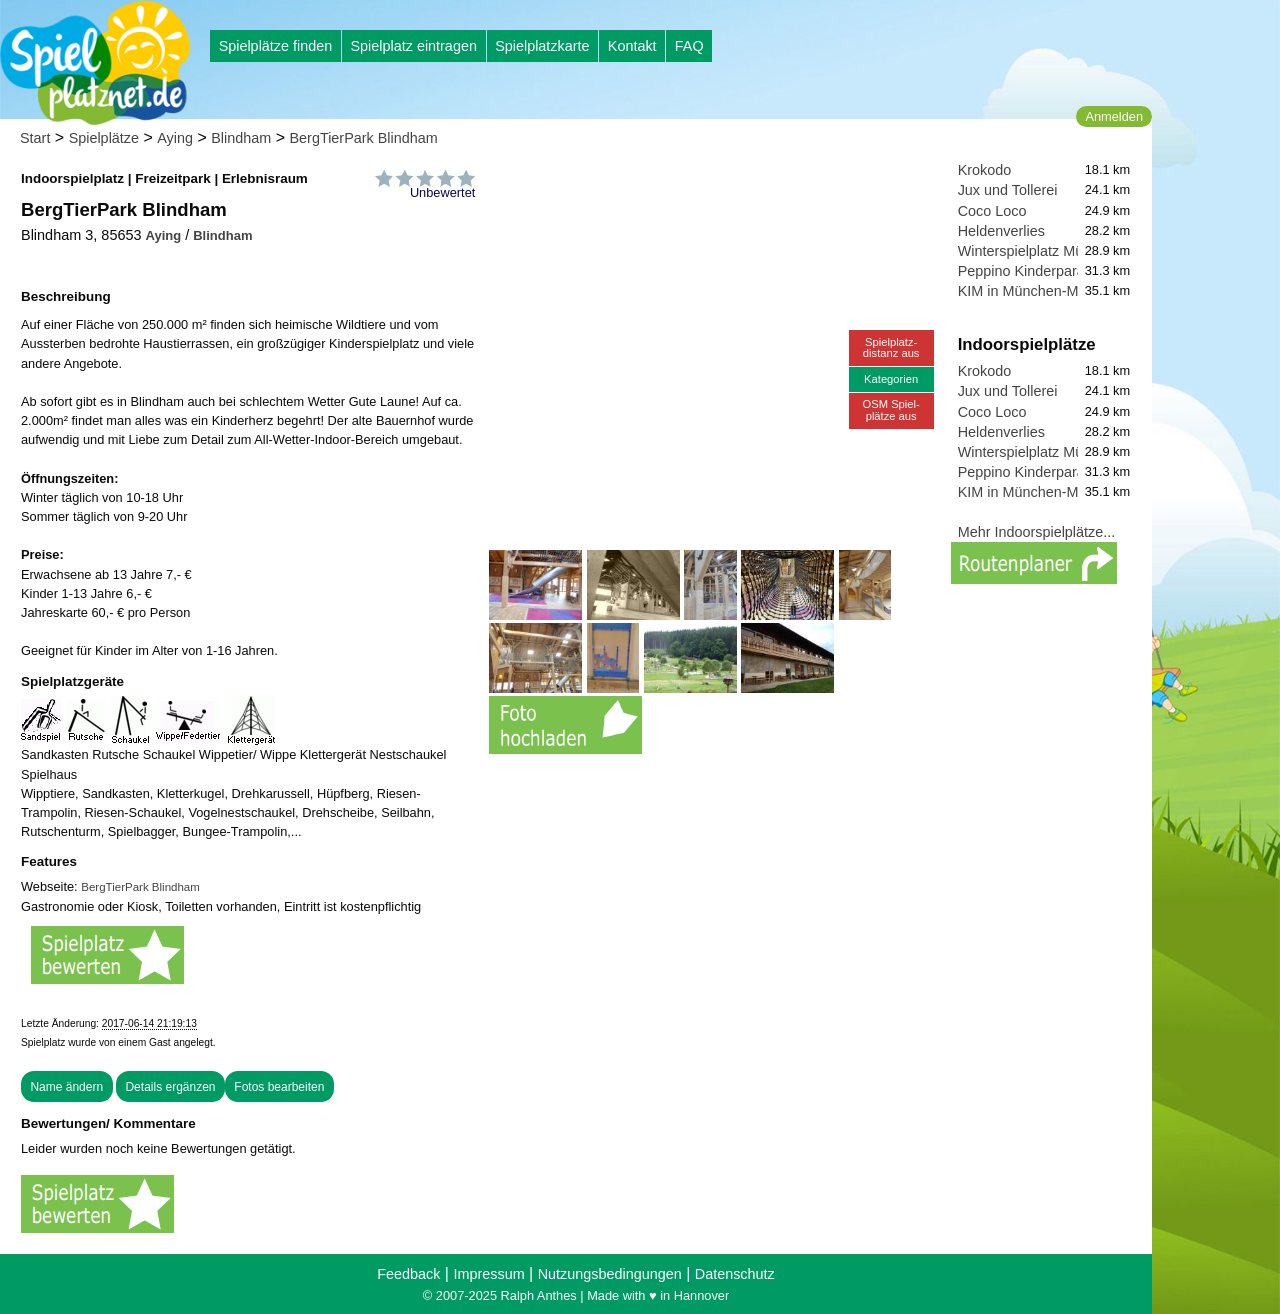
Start (35, 138)
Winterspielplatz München (1040, 251)
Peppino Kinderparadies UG (1047, 271)
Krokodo (985, 170)
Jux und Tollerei (1008, 190)
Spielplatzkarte (542, 46)
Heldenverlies (1001, 231)
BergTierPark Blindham (363, 138)
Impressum (488, 1274)
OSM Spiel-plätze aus (891, 409)
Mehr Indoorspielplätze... (1037, 532)
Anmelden (1114, 116)
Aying (175, 138)
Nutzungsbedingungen (610, 1274)
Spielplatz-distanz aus (891, 347)
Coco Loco (992, 211)
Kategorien (891, 379)
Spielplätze (104, 138)
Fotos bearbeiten (279, 1087)
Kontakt (632, 46)
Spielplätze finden (276, 46)
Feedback (408, 1274)
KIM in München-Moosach (1041, 291)
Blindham (241, 138)
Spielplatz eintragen (413, 46)
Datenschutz (735, 1274)
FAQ (689, 46)
